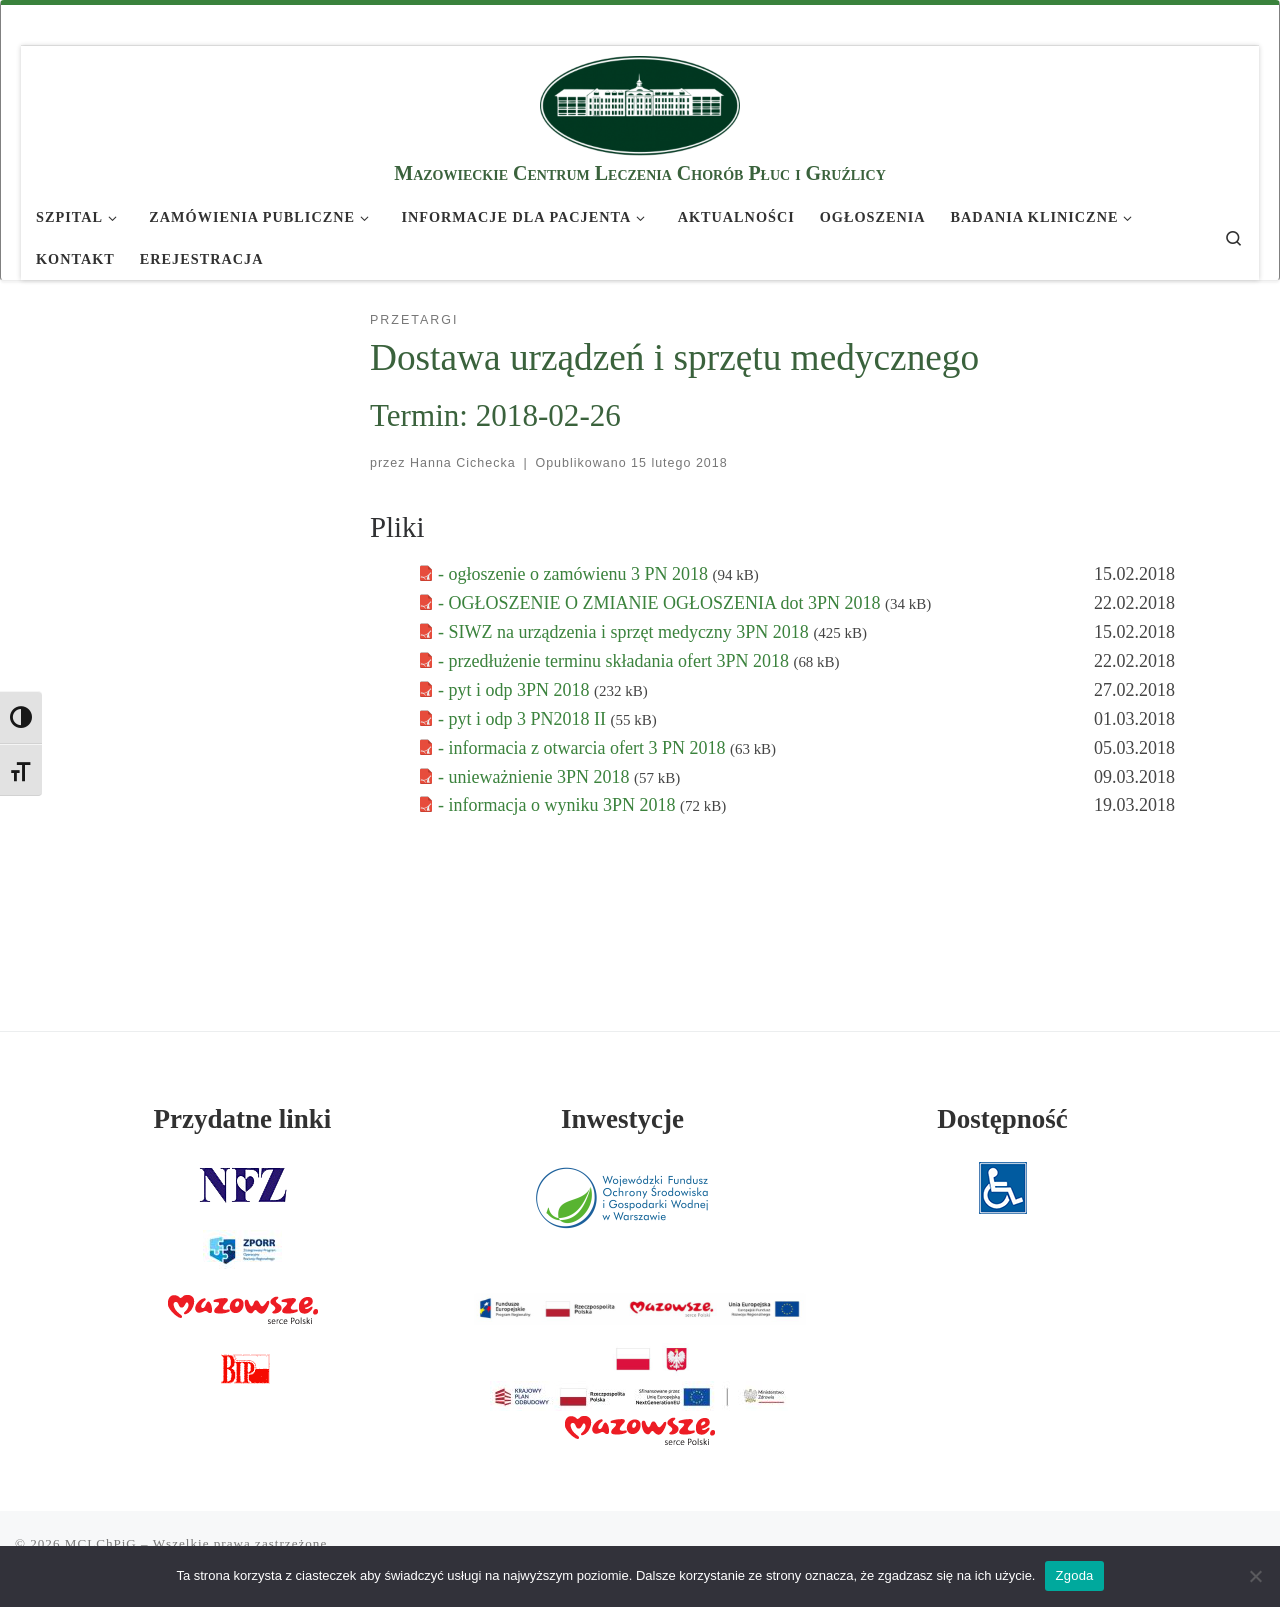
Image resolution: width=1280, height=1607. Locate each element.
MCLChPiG (101, 1543)
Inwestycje (622, 1119)
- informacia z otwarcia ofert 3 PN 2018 (584, 748)
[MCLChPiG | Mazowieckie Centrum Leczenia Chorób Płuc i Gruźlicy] (640, 102)
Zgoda (1074, 1575)
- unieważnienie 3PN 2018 (536, 777)
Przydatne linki (243, 1119)
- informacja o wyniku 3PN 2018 (559, 805)
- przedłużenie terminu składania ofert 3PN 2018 (615, 661)
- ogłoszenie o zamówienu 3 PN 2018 (575, 574)
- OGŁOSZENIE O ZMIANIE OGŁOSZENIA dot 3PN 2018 (661, 603)
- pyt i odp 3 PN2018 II (524, 719)
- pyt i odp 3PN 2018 (516, 690)
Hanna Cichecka (463, 463)
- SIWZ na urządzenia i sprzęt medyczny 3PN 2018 (625, 632)
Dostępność (1002, 1119)
